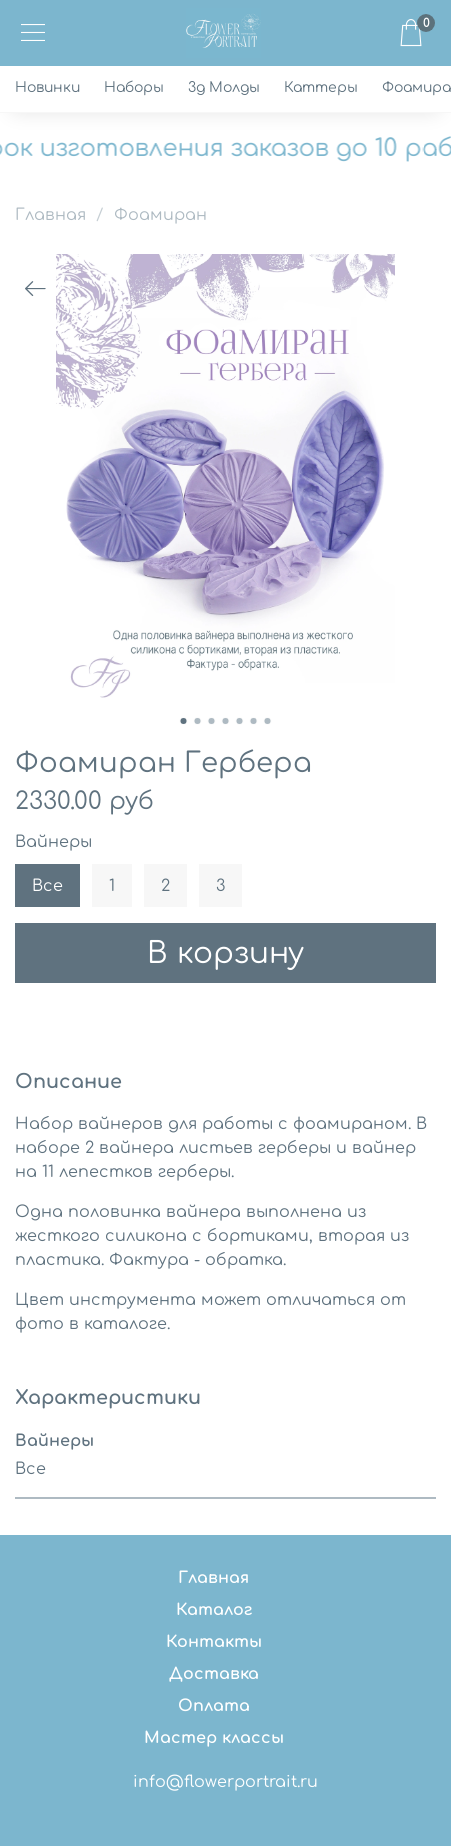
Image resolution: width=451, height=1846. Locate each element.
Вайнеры (53, 842)
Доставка (214, 1674)
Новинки (47, 87)
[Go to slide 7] (268, 721)
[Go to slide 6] (254, 721)
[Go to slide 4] (226, 721)
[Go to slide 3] (212, 721)
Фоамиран (160, 215)
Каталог (214, 1610)
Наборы (134, 87)
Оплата (214, 1706)
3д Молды (224, 87)
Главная (50, 215)
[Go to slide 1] (184, 721)
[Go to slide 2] (198, 721)
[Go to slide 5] (240, 721)
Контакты (214, 1642)
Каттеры (321, 87)
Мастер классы (214, 1738)
